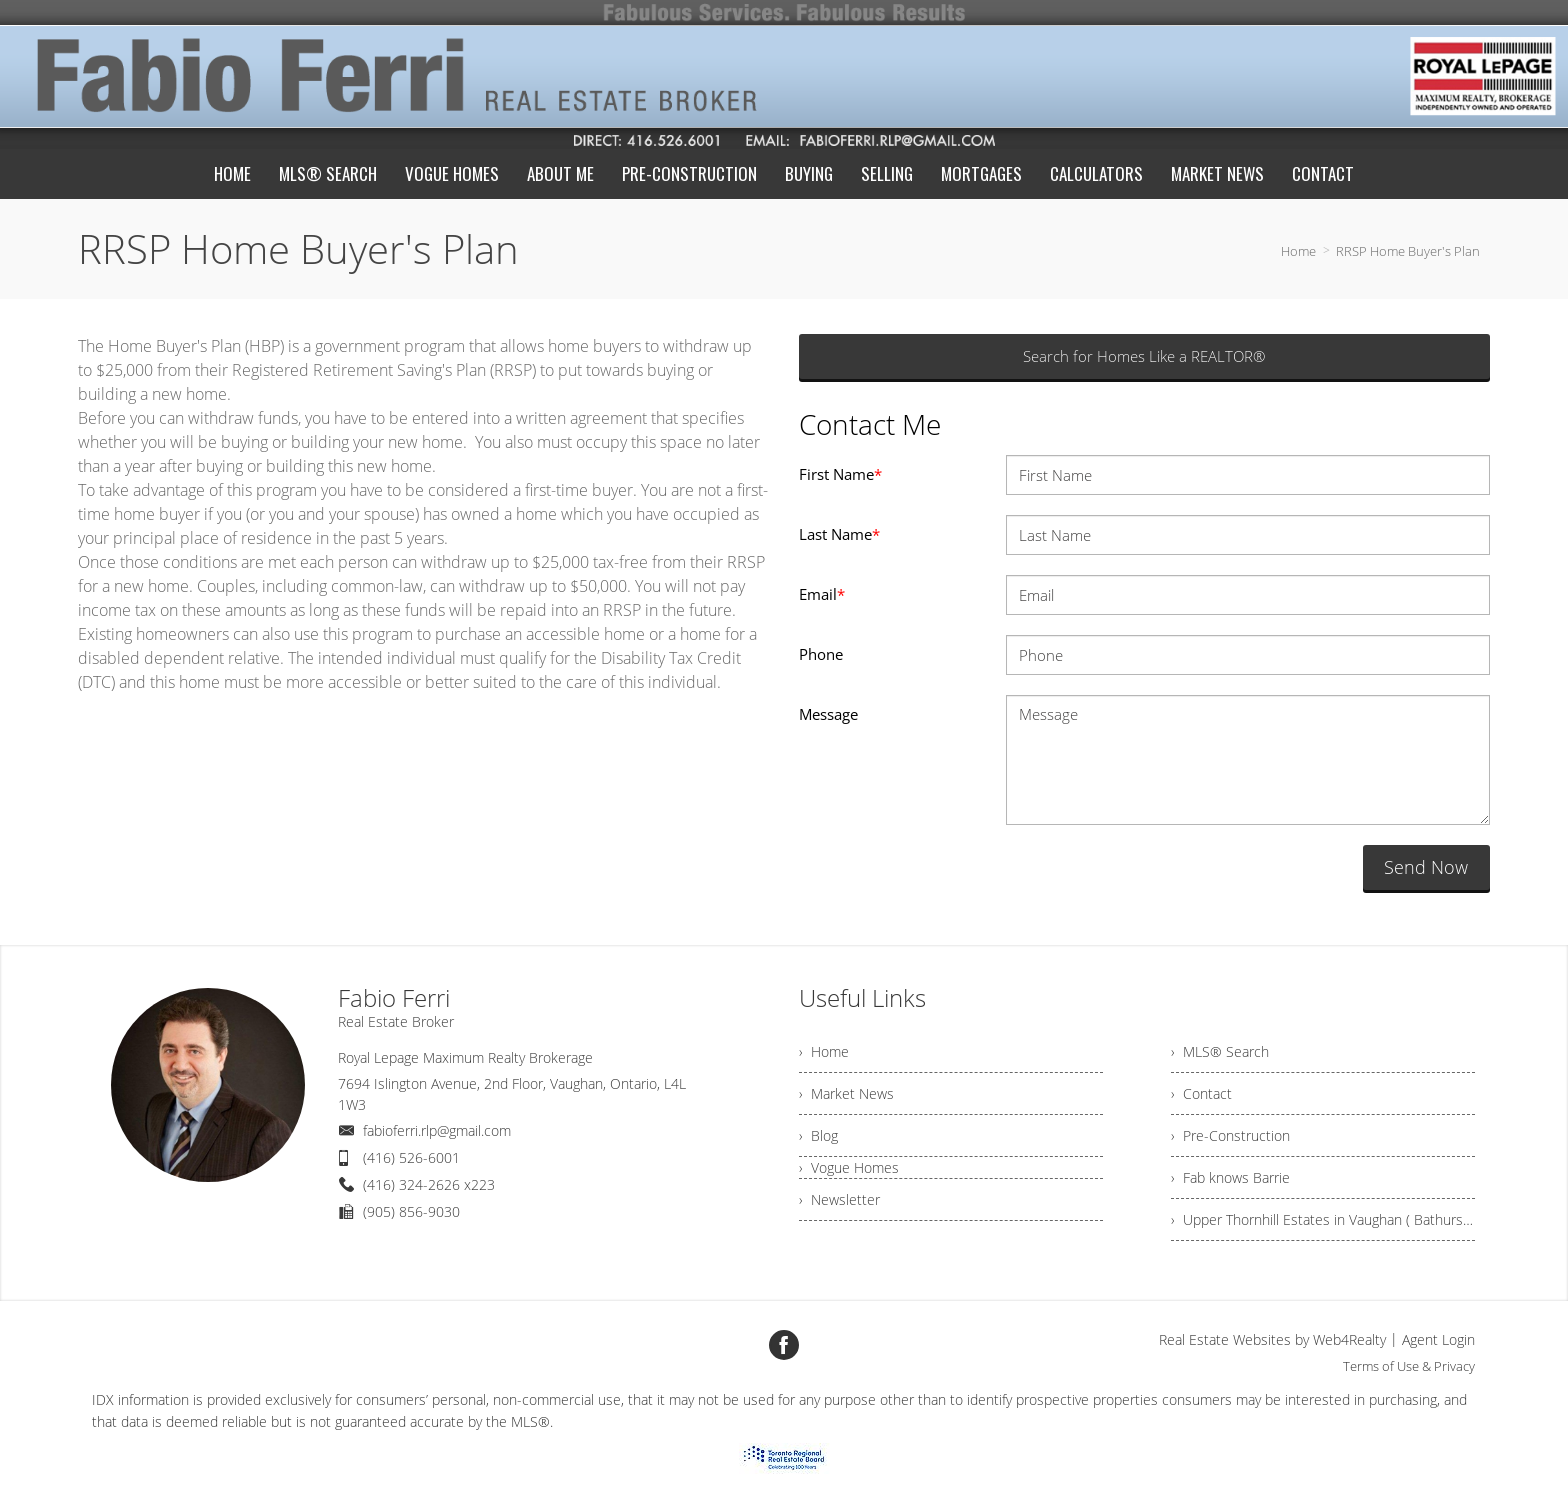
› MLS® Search (1220, 1051)
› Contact (1201, 1093)
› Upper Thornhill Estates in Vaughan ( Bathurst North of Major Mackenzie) (1323, 1219)
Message (828, 714)
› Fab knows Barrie (1230, 1177)
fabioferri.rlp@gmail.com (437, 1130)
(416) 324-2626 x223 (429, 1184)
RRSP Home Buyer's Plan (1408, 251)
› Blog (818, 1135)
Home (1298, 251)
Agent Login (1438, 1339)
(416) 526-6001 (411, 1157)
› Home (824, 1051)
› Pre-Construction (1230, 1135)
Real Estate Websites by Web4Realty (1272, 1339)
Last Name (839, 534)
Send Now (1426, 867)
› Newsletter (839, 1199)
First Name (840, 474)
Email (822, 594)
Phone (821, 654)
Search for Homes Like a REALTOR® (1144, 356)
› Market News (846, 1093)
